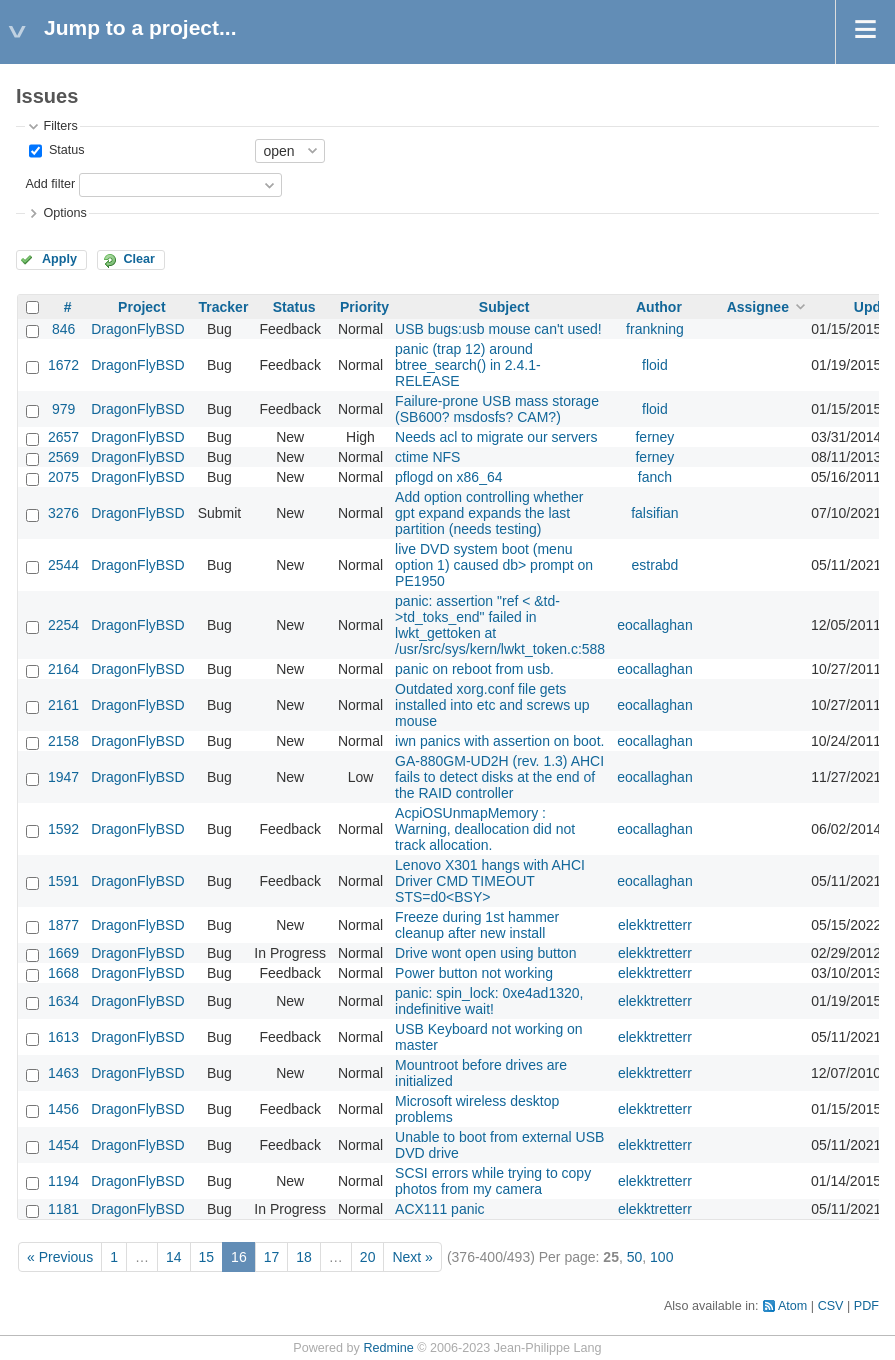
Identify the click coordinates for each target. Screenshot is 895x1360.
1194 (63, 1181)
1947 (63, 777)
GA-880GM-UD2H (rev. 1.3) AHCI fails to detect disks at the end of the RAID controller (499, 777)
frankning (655, 329)
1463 (63, 1073)
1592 (63, 829)
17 (272, 1257)
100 (661, 1257)
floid (655, 365)
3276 (63, 513)
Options (64, 213)
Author (659, 307)
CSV (831, 1306)
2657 (63, 437)
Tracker (224, 307)
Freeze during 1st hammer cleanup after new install (477, 925)
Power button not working (474, 973)
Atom (792, 1306)
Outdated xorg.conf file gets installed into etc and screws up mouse (492, 705)
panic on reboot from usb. (474, 669)
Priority (364, 307)
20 (368, 1257)
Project (141, 307)
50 (635, 1257)
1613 (63, 1037)
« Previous (60, 1257)
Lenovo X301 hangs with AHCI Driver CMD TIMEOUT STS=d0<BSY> (490, 881)
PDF (866, 1306)
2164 (63, 669)
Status (64, 150)
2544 (63, 565)
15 (207, 1257)
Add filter (50, 184)
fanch (655, 477)
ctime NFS (427, 457)
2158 (63, 741)
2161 (63, 705)
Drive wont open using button (485, 953)
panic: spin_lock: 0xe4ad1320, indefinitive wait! (489, 1001)
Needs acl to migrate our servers (496, 437)
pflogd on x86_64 (448, 477)
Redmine (388, 1348)
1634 (63, 1001)
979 (63, 409)
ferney (654, 437)
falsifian (654, 513)
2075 (63, 477)
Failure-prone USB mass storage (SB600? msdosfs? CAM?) (497, 409)
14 (174, 1257)
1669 (63, 953)
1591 (63, 881)
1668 (63, 973)
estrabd (655, 565)
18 (304, 1257)
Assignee (758, 307)
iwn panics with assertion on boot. (499, 741)
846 (63, 329)
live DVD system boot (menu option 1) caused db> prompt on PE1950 (494, 565)
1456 (63, 1109)
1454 (63, 1145)
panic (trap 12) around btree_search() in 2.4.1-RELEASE (468, 365)
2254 (63, 625)
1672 (63, 365)
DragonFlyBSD (137, 329)
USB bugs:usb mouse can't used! (498, 329)
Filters (60, 126)
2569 (63, 457)
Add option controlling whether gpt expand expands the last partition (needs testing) (489, 513)
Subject (504, 307)
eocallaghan (655, 625)
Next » (412, 1257)
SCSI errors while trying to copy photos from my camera (493, 1181)
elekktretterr (655, 925)
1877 (63, 925)
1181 (63, 1209)
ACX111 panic (440, 1209)
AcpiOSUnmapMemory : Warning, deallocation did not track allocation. (485, 829)
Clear (139, 259)
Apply (59, 259)
